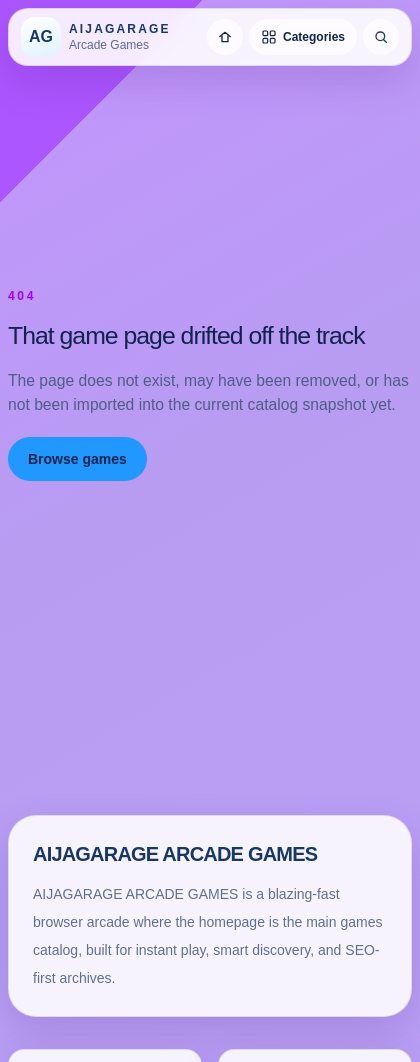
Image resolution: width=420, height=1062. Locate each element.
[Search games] (381, 37)
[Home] (225, 37)
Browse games (77, 459)
